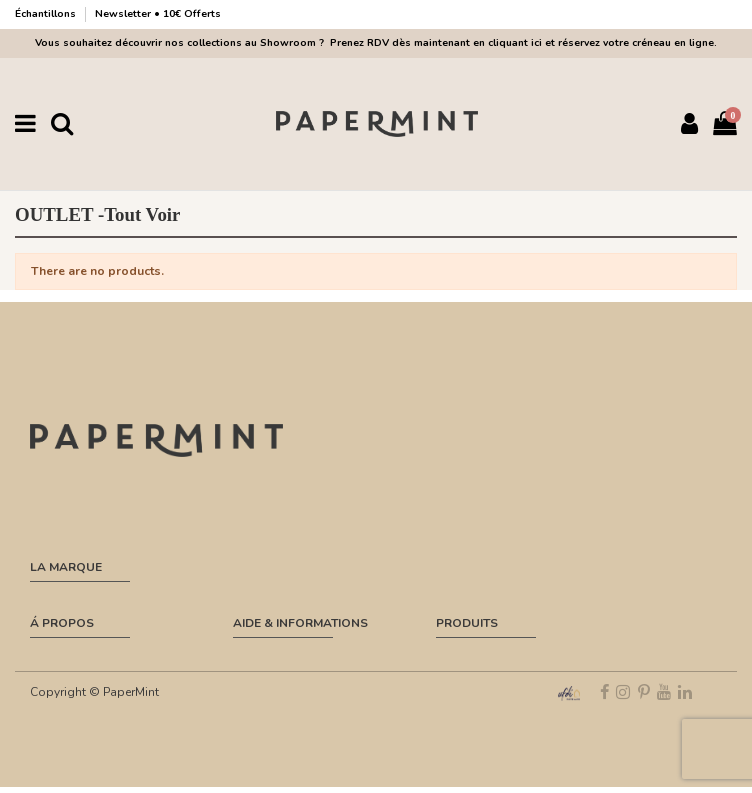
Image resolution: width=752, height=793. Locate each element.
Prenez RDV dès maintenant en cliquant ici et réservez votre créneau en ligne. (520, 43)
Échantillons (47, 14)
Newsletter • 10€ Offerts (158, 14)
